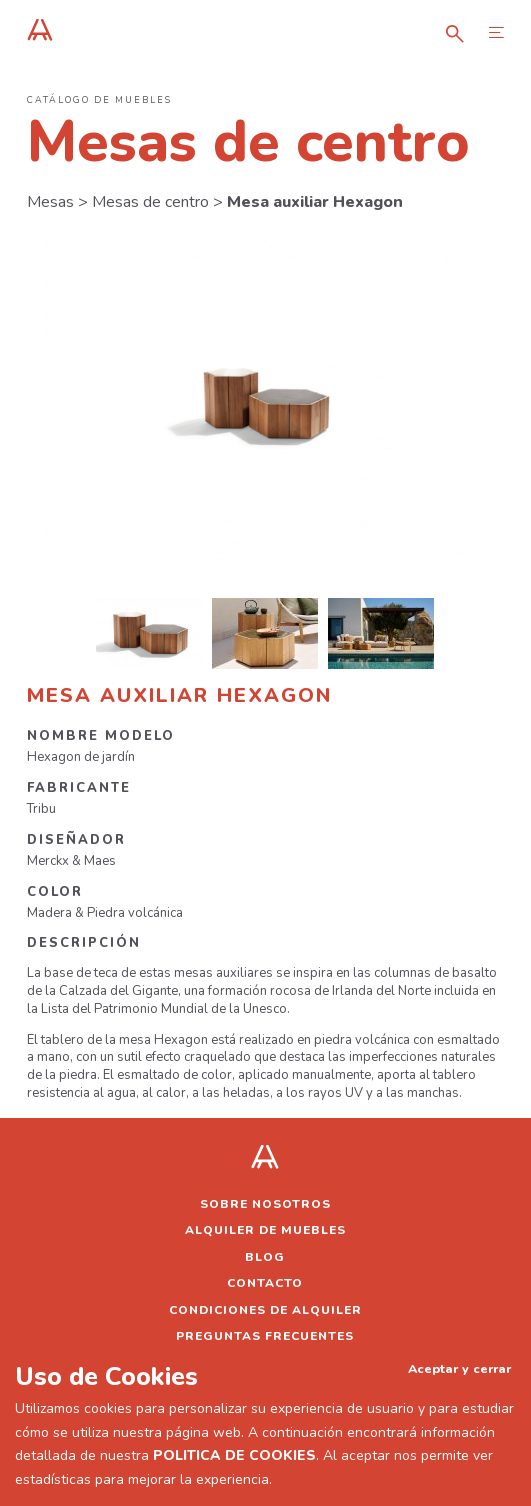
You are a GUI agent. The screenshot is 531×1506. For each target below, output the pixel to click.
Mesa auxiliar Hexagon (315, 202)
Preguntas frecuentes (265, 1336)
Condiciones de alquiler (265, 1310)
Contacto (265, 1283)
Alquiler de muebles (265, 1230)
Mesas (50, 202)
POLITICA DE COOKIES (234, 1455)
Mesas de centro (150, 202)
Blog (265, 1257)
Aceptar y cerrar (459, 1368)
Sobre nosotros (265, 1204)
